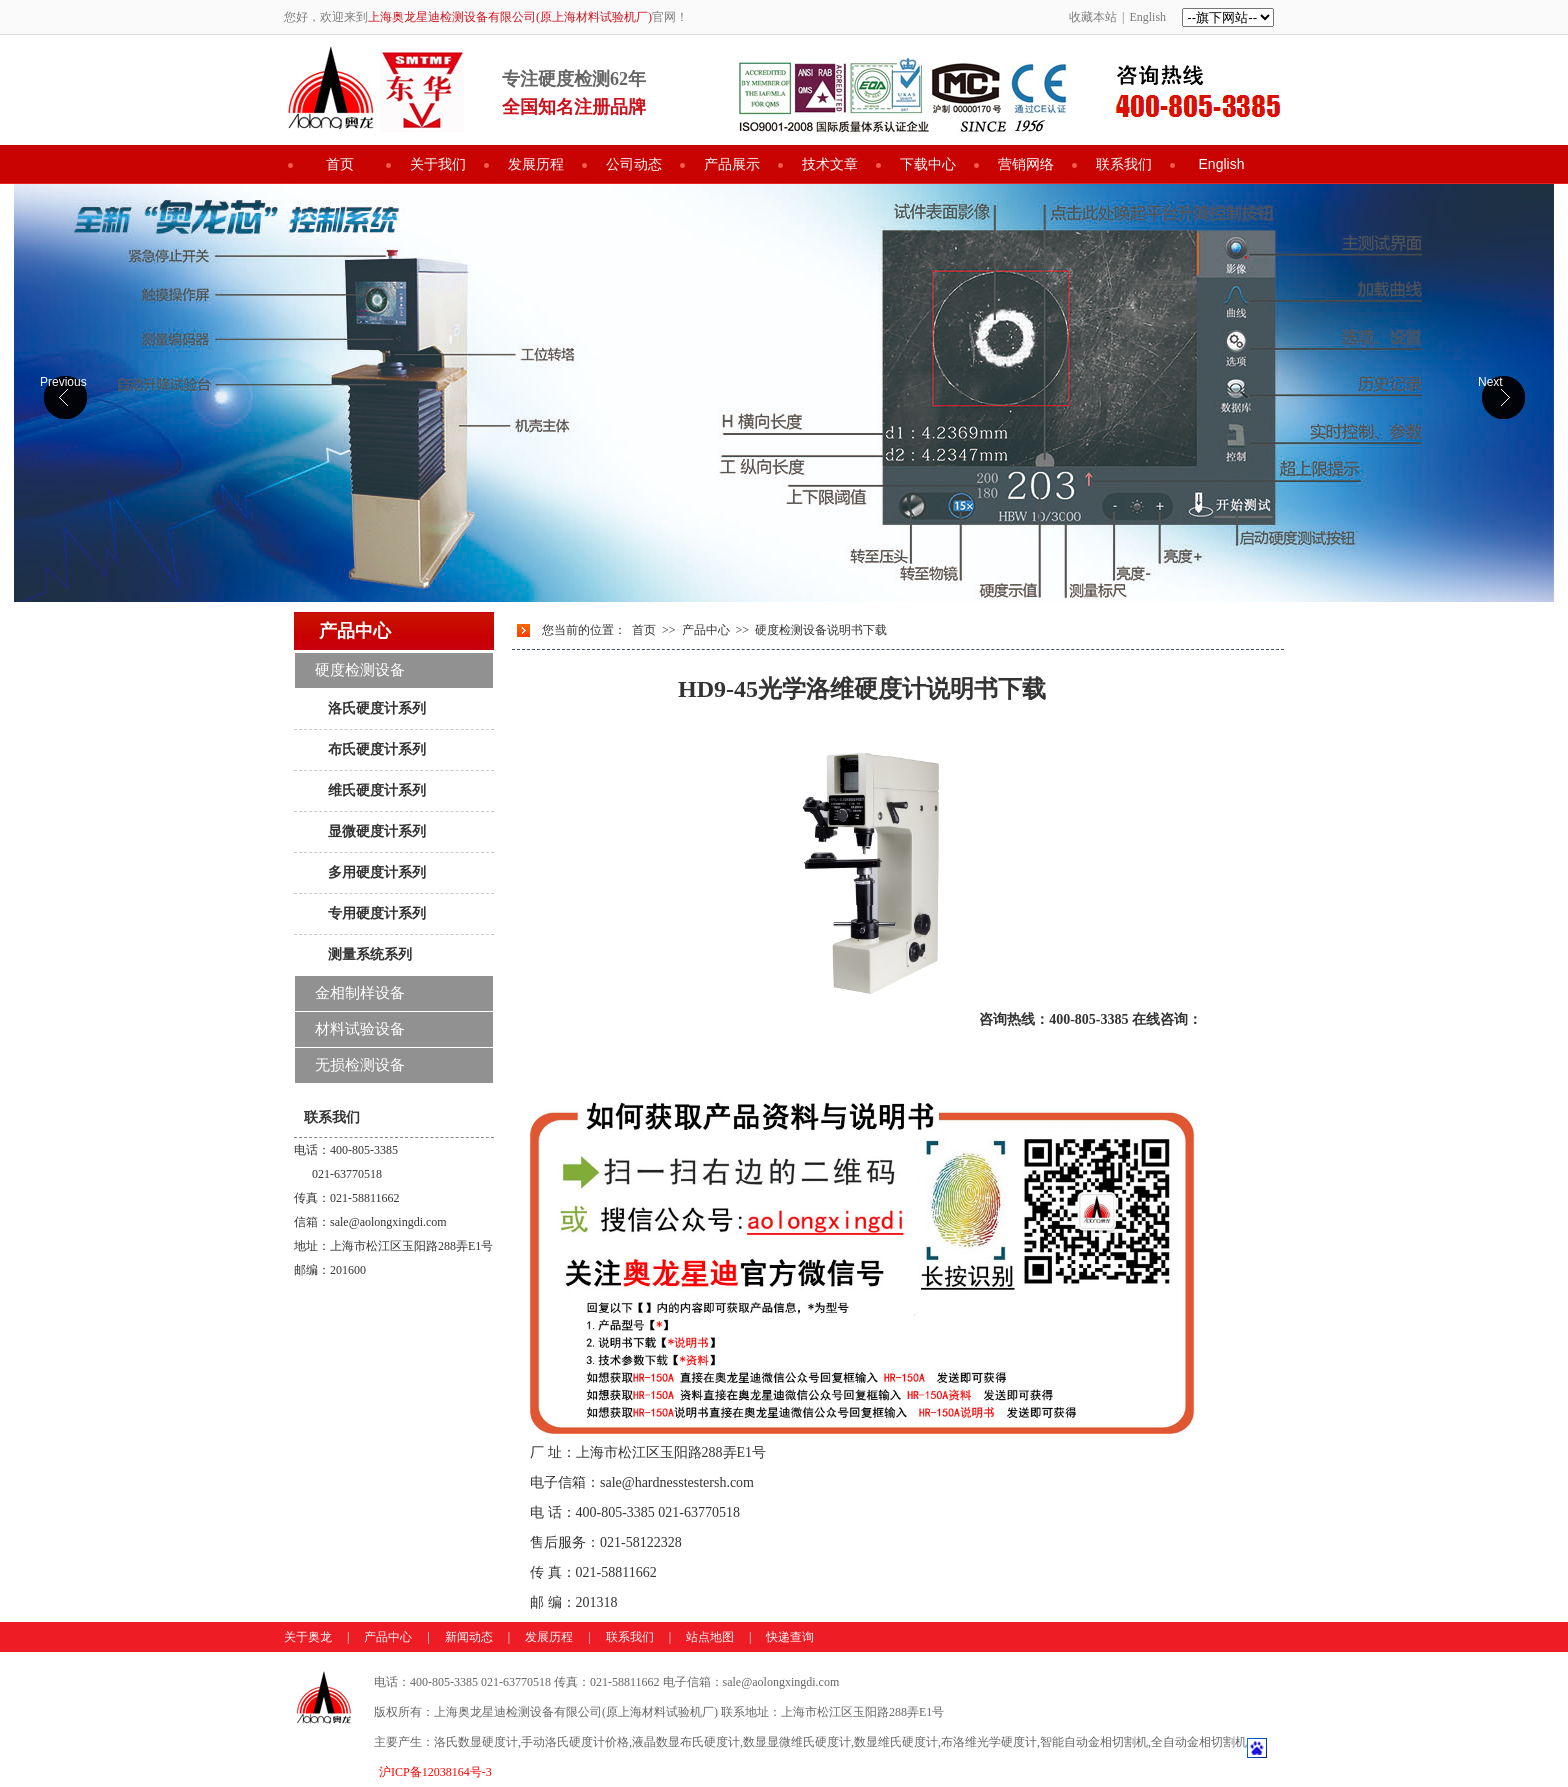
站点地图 (710, 1637)
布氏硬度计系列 (377, 749)
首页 (340, 164)
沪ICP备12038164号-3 (435, 1772)
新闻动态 (469, 1637)
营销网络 (1026, 164)
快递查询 (790, 1637)
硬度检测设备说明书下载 (821, 630)
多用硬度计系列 (377, 872)
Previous (63, 382)
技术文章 (830, 164)
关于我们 (438, 164)
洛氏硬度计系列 (377, 708)
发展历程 (536, 164)
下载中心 (928, 164)
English (1147, 17)
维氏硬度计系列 (377, 790)
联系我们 (1124, 164)
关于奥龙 (308, 1637)
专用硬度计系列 (377, 913)
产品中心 (706, 630)
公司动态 (634, 164)
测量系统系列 (370, 954)
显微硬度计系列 (377, 831)
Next (1490, 382)
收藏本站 (1093, 17)
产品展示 (732, 164)
